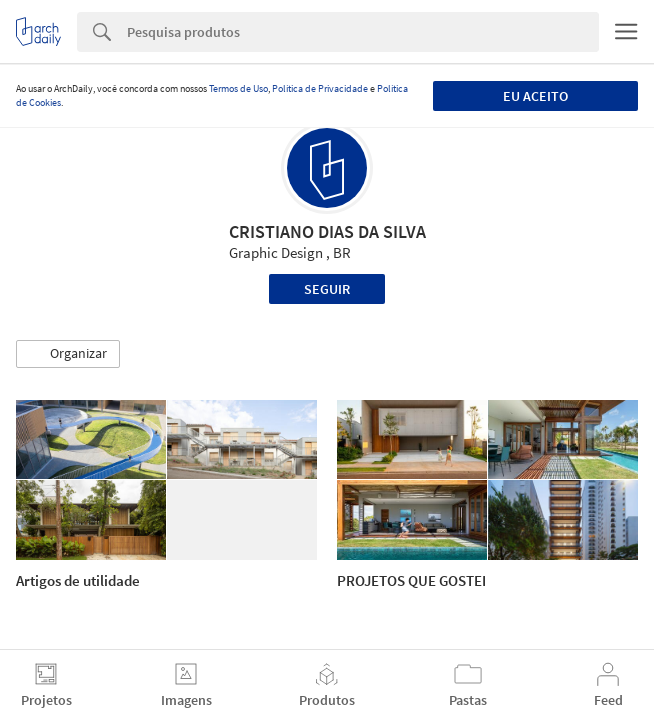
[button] (68, 354)
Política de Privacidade (320, 88)
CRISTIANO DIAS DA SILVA (327, 231)
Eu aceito (535, 96)
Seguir (327, 289)
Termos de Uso (238, 88)
